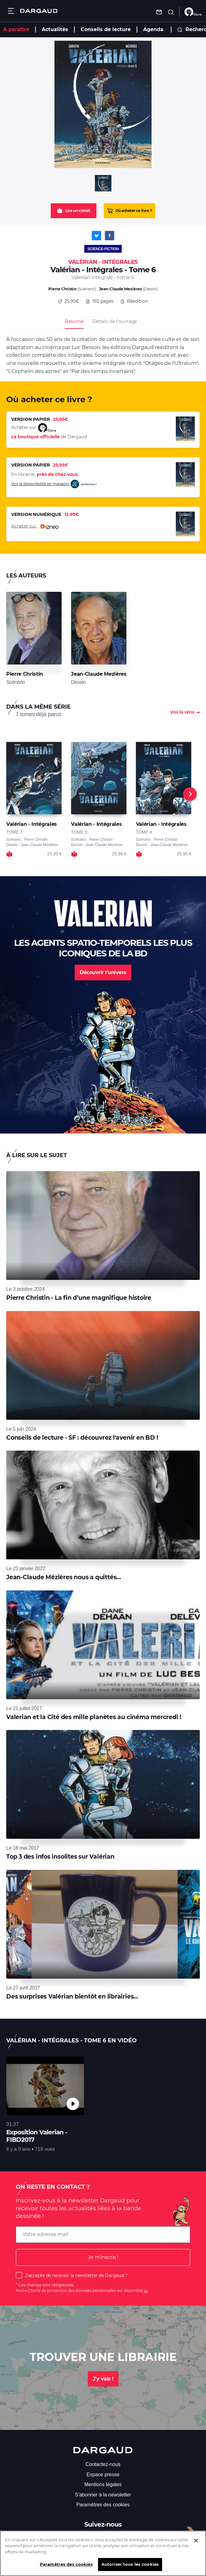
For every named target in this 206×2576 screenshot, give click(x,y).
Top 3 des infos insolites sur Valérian (60, 1856)
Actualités (55, 29)
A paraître (16, 29)
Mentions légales (103, 2484)
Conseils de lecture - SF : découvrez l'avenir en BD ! (82, 1437)
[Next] (190, 794)
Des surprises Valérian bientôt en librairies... (72, 1996)
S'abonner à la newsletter (103, 2494)
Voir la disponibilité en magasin (54, 484)
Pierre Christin (62, 289)
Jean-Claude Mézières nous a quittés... (63, 1577)
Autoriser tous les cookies (130, 2564)
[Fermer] (196, 2541)
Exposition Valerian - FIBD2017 (36, 2135)
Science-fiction (103, 249)
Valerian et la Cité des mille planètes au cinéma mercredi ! (93, 1717)
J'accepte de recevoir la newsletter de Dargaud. (74, 2275)
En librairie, (44, 474)
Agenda (153, 29)
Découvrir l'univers (103, 972)
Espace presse (103, 2474)
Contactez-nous (103, 2464)
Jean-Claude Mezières (120, 289)
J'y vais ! (103, 2379)
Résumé (74, 321)
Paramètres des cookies (103, 2504)
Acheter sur (35, 526)
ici (146, 2290)
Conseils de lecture (106, 29)
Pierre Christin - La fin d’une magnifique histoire (78, 1297)
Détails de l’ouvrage (114, 321)
